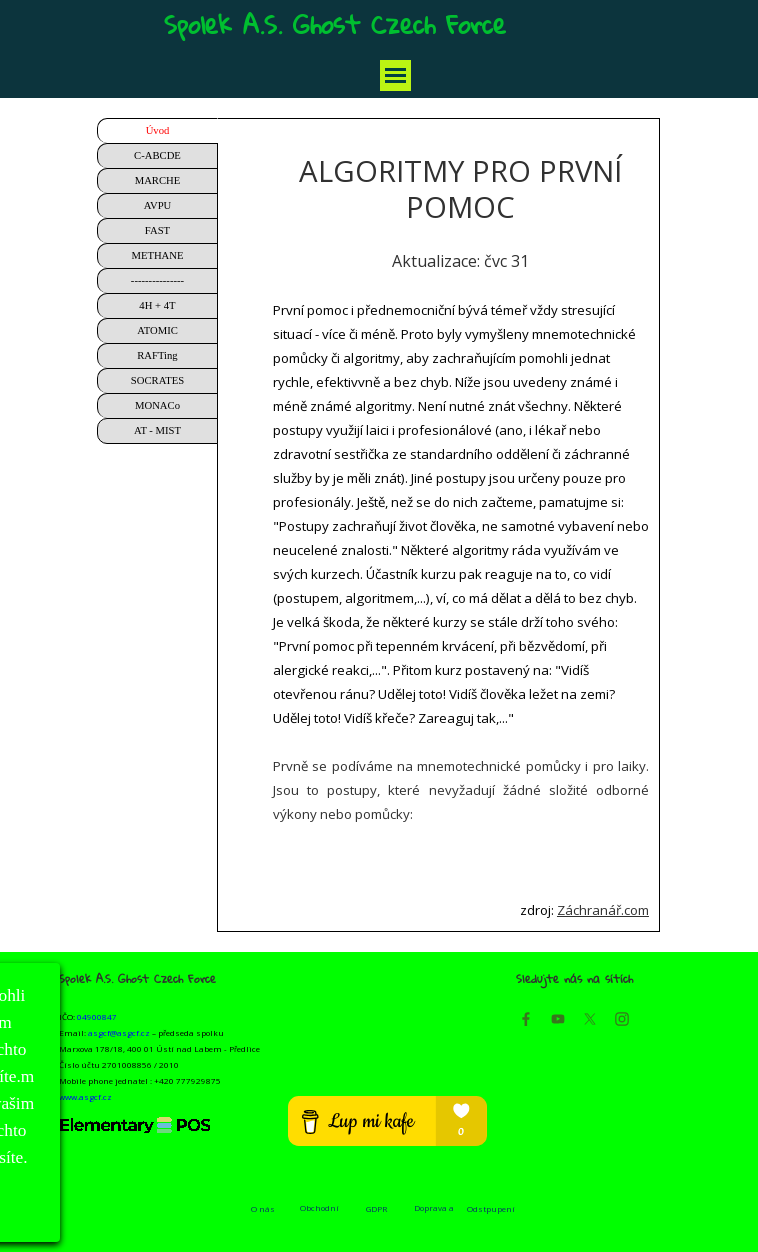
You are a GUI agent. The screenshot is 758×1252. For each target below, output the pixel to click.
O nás (263, 1208)
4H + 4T (157, 305)
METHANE (157, 255)
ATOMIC (157, 330)
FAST (157, 230)
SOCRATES (157, 380)
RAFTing (157, 355)
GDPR (376, 1208)
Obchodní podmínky (319, 1213)
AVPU (158, 205)
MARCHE (158, 180)
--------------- (157, 280)
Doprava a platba (434, 1213)
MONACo (157, 405)
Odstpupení (491, 1208)
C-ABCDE (157, 155)
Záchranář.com (603, 910)
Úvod (158, 130)
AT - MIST (157, 430)
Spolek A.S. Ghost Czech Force (335, 24)
